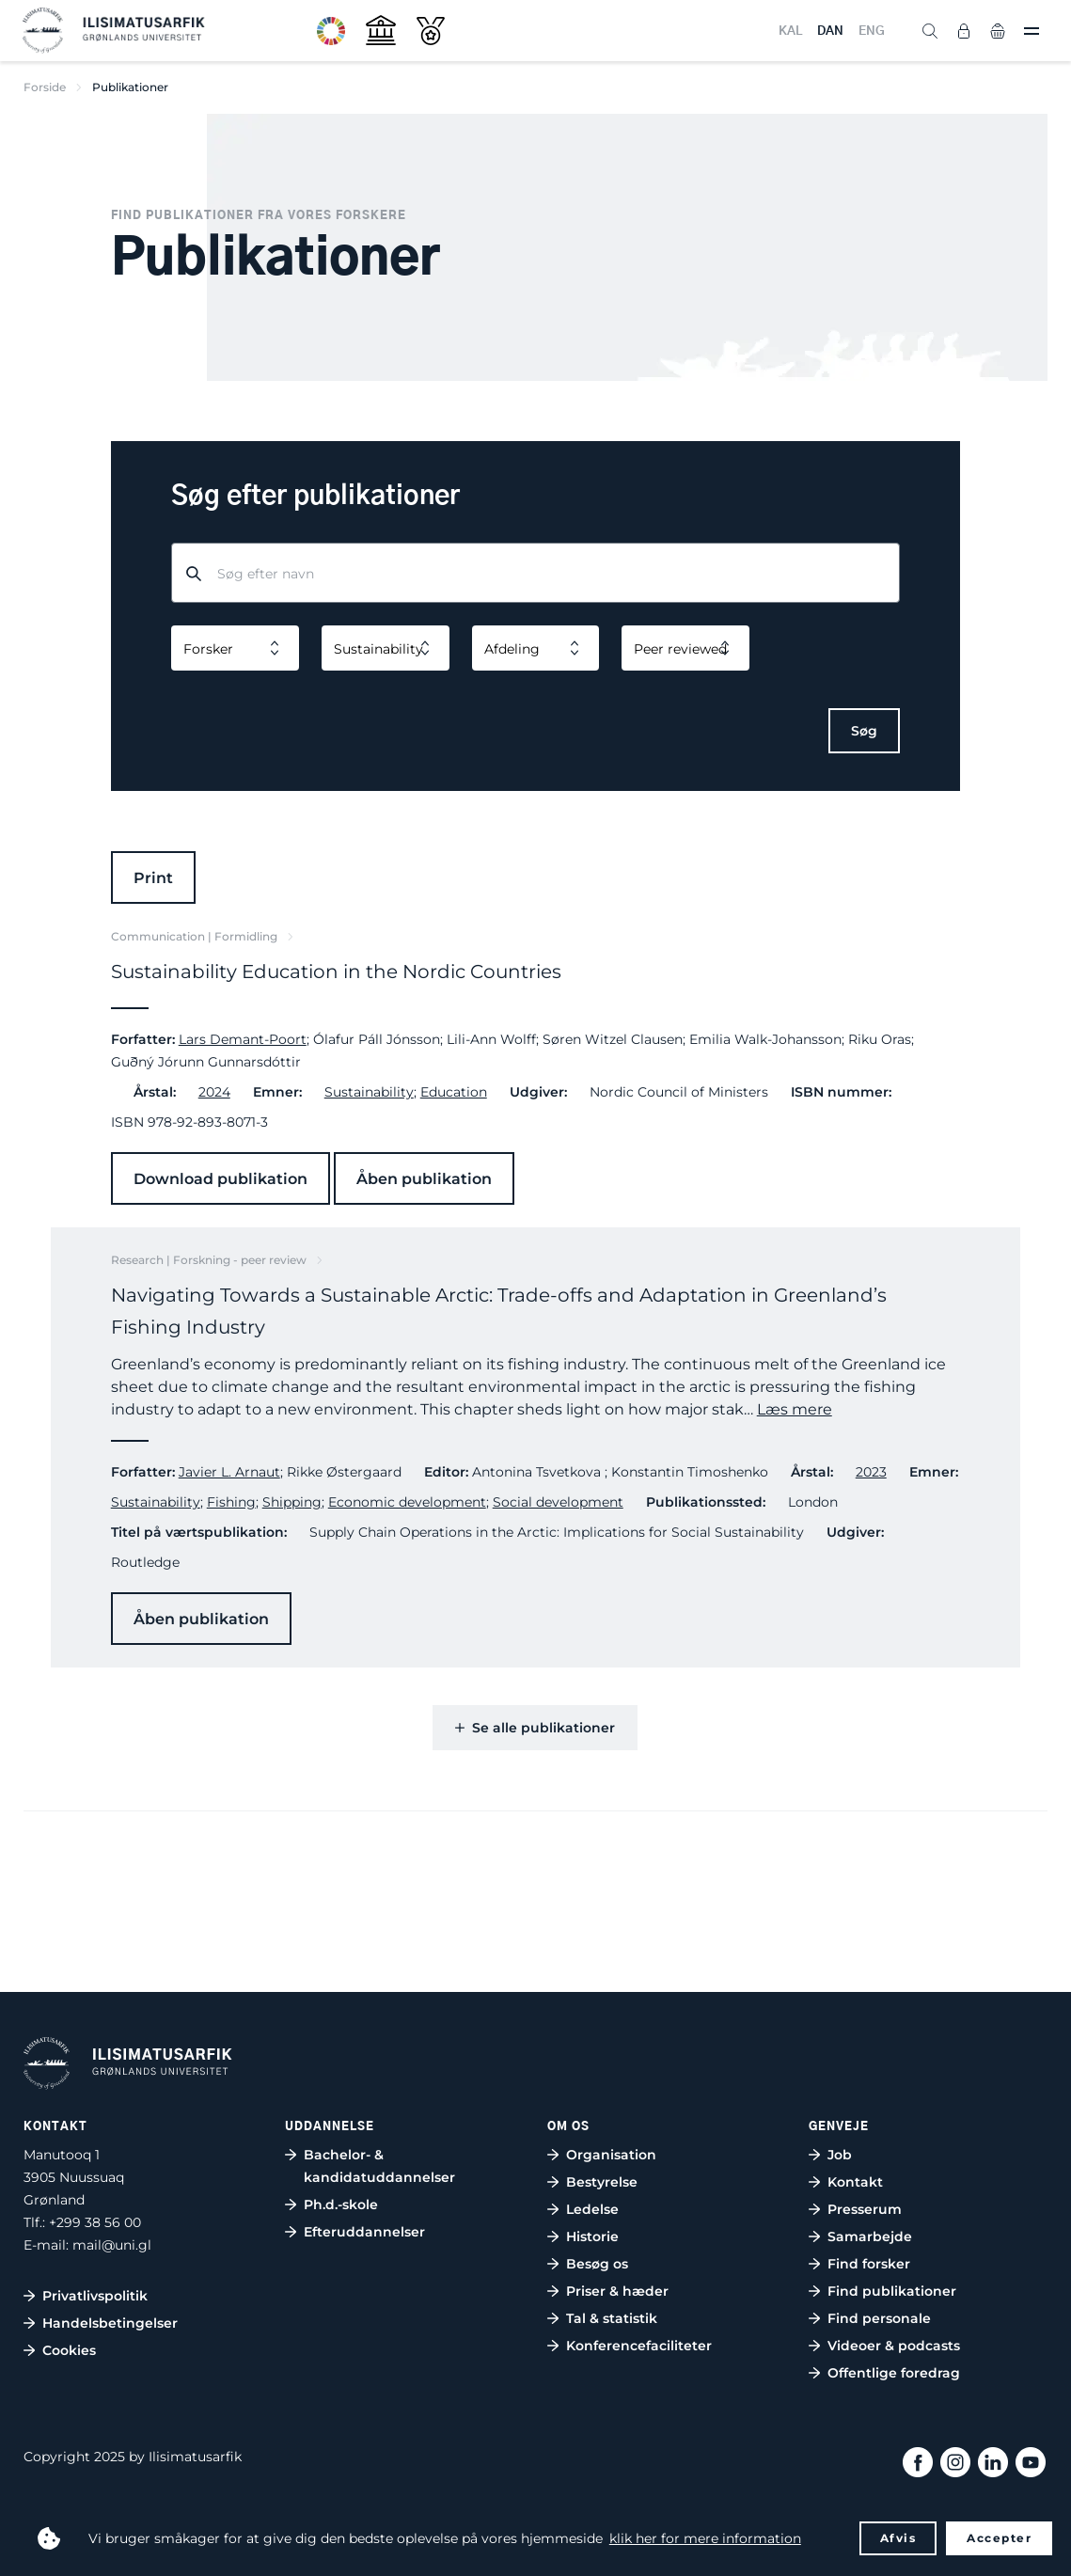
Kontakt (855, 2181)
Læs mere (794, 1409)
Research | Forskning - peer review (209, 1260)
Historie (592, 2236)
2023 (871, 1471)
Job (839, 2154)
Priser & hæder (617, 2291)
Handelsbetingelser (110, 2323)
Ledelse (592, 2209)
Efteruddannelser (364, 2231)
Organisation (611, 2154)
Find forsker (868, 2263)
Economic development (407, 1501)
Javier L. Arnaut (229, 1471)
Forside (45, 87)
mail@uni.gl (111, 2244)
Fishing (231, 1501)
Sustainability (369, 1091)
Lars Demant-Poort (243, 1039)
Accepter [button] (999, 2538)
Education (453, 1091)
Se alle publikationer (535, 1727)
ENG (871, 31)
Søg (864, 730)
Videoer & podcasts (893, 2345)
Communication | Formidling (194, 936)
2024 (214, 1091)
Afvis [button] (898, 2538)
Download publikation (220, 1179)
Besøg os (597, 2263)
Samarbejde (869, 2236)
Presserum (864, 2209)
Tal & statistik (611, 2318)
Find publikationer (891, 2291)
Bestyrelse (602, 2181)
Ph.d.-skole (341, 2204)
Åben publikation (424, 1179)
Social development (558, 1501)
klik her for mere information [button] (705, 2538)
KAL (790, 31)
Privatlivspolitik (95, 2295)
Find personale (879, 2318)
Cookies (69, 2350)
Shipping (292, 1501)
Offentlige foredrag (893, 2372)
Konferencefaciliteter (639, 2345)
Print (153, 878)
